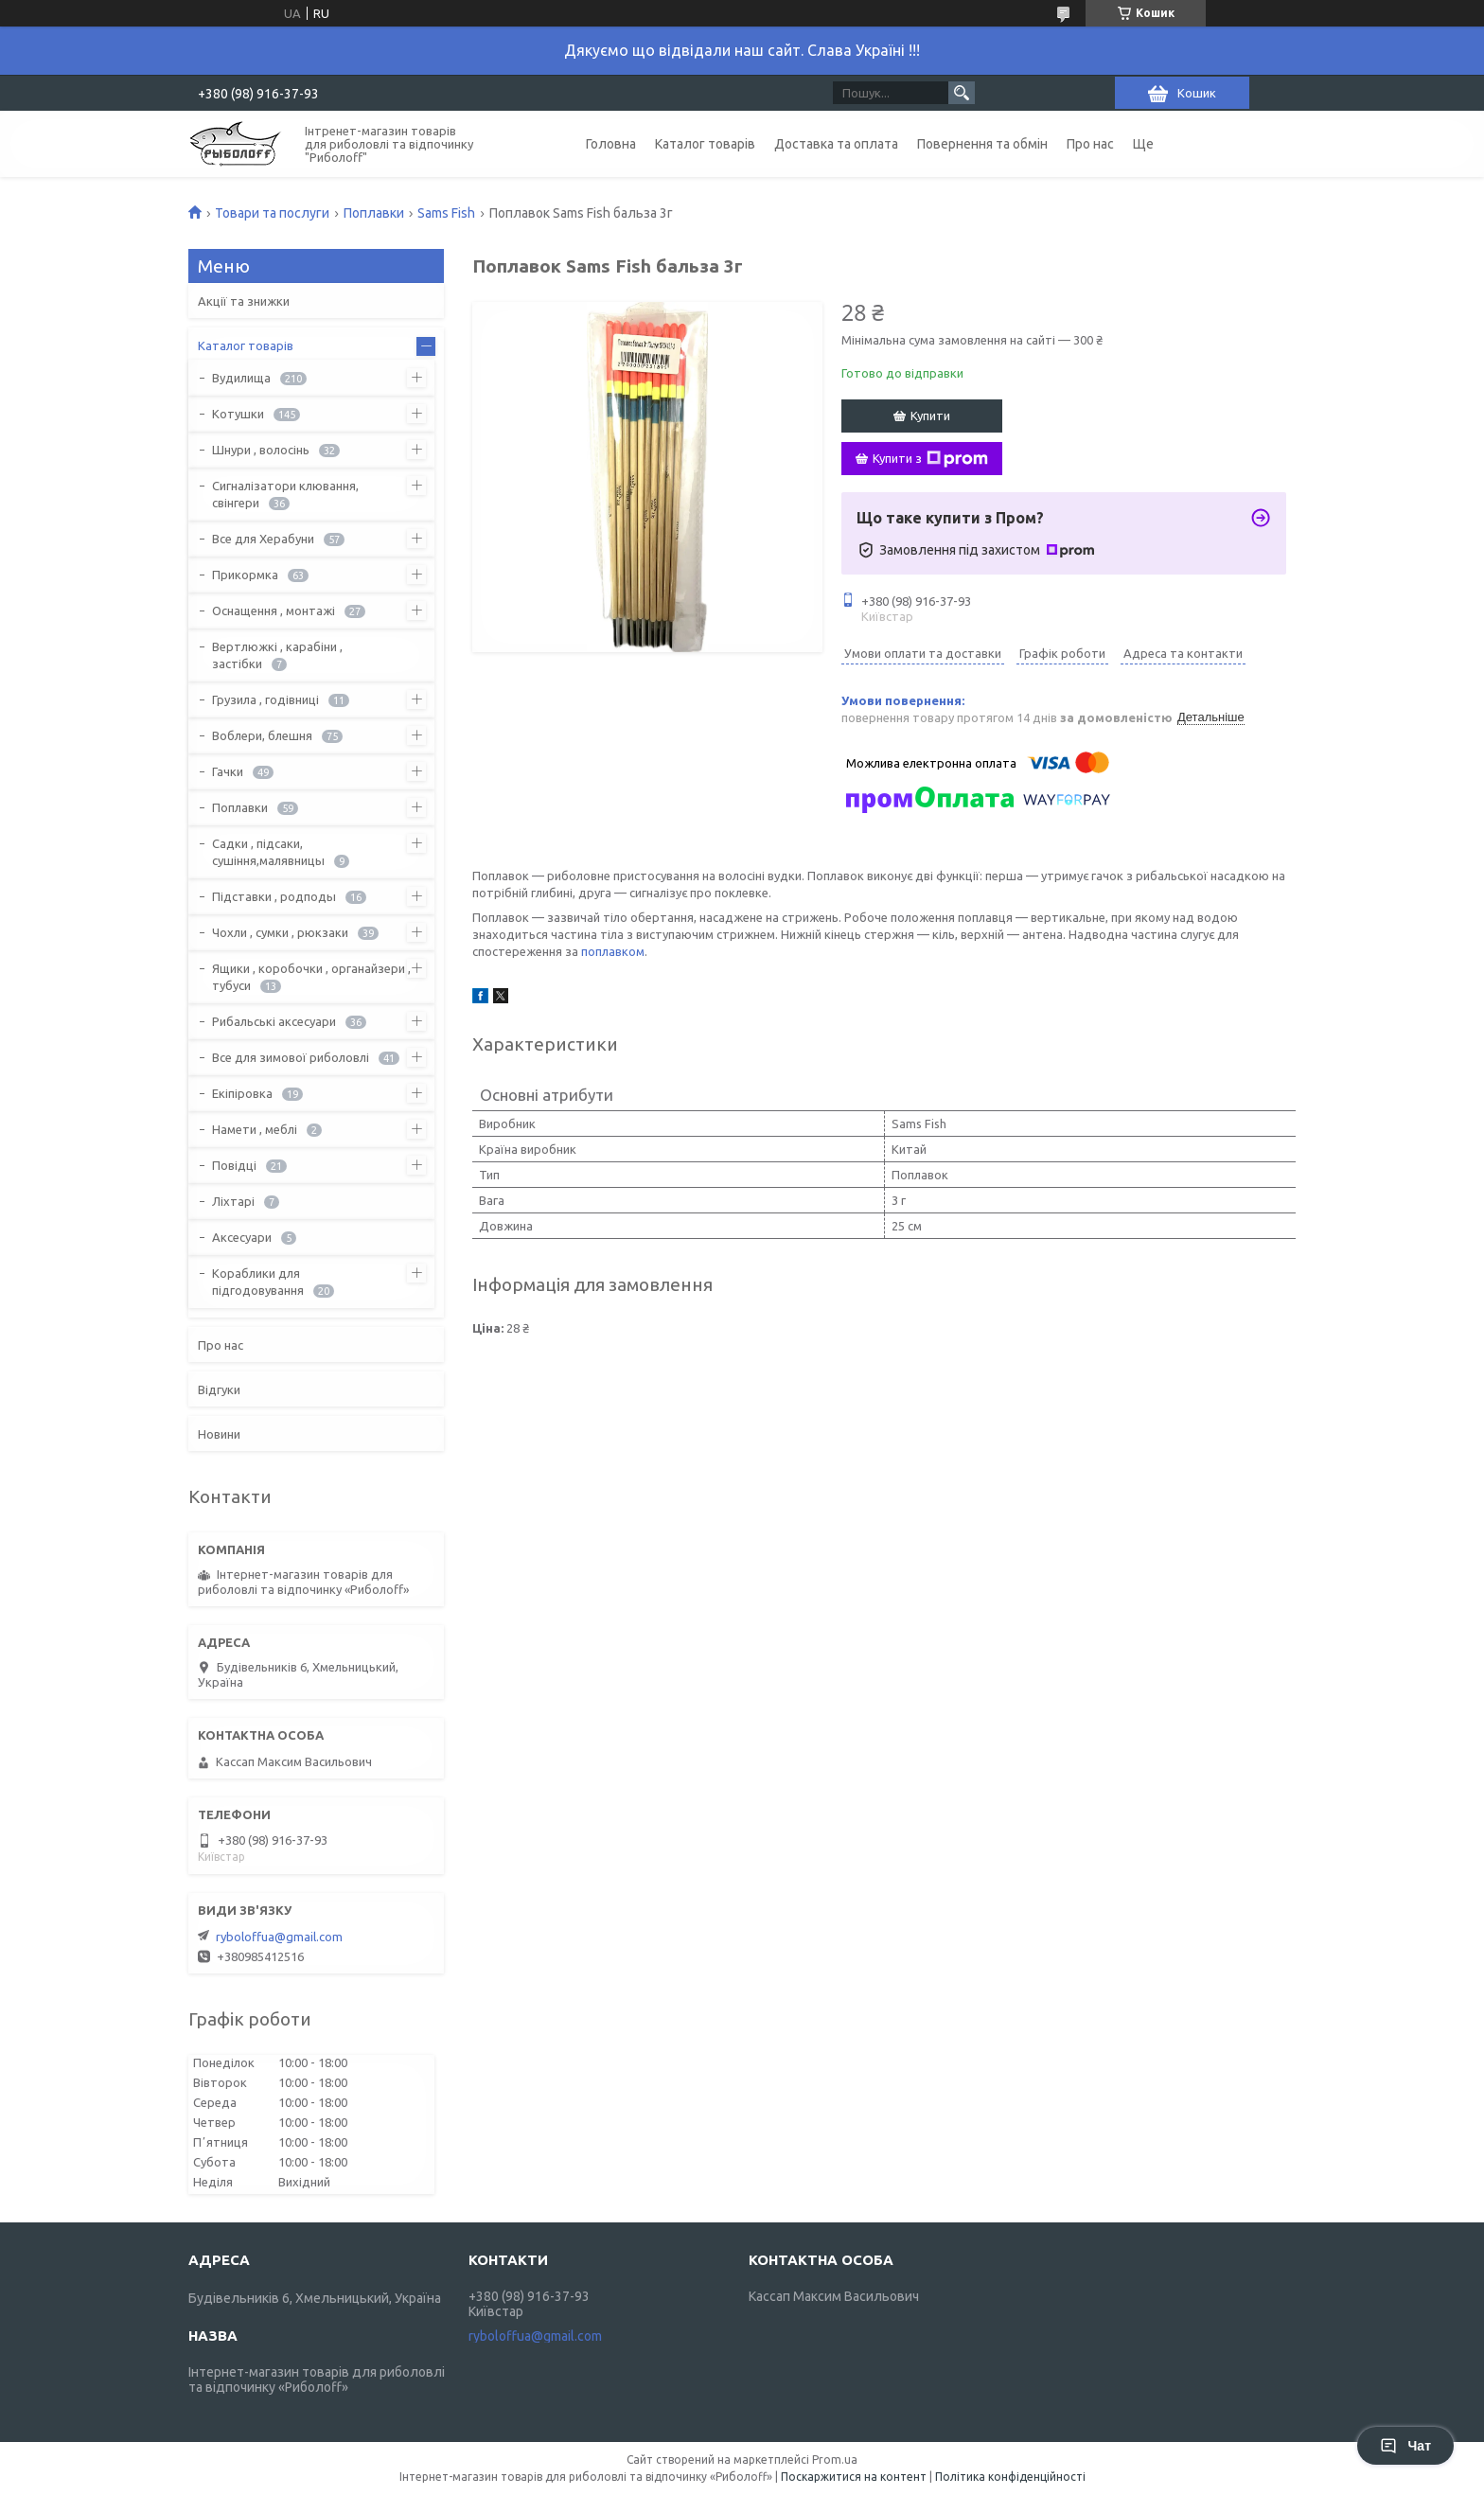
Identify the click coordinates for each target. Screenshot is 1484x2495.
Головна (611, 143)
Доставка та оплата (836, 143)
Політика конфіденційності (1010, 2476)
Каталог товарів (705, 143)
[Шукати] (961, 92)
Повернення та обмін (982, 143)
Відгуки (219, 1389)
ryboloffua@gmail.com (279, 1936)
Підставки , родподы (274, 896)
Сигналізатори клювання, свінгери (285, 494)
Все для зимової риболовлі (290, 1057)
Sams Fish (446, 213)
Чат (1405, 2445)
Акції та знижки (244, 301)
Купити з (930, 459)
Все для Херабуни (263, 538)
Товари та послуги (272, 213)
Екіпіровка (242, 1093)
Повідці (234, 1165)
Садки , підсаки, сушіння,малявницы (268, 852)
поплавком (613, 951)
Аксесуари (242, 1237)
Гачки (227, 771)
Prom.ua (834, 2459)
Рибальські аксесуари (274, 1021)
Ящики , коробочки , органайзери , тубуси (311, 977)
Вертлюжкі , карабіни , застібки (277, 655)
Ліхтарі (233, 1201)
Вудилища (241, 377)
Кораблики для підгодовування (258, 1281)
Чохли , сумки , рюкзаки (280, 932)
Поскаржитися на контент (854, 2476)
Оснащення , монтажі (273, 610)
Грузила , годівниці (265, 699)
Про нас (1090, 143)
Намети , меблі (254, 1129)
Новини (219, 1434)
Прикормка (245, 574)
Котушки (238, 413)
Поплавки (374, 213)
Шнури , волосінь (260, 449)
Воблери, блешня (262, 735)
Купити (930, 415)
